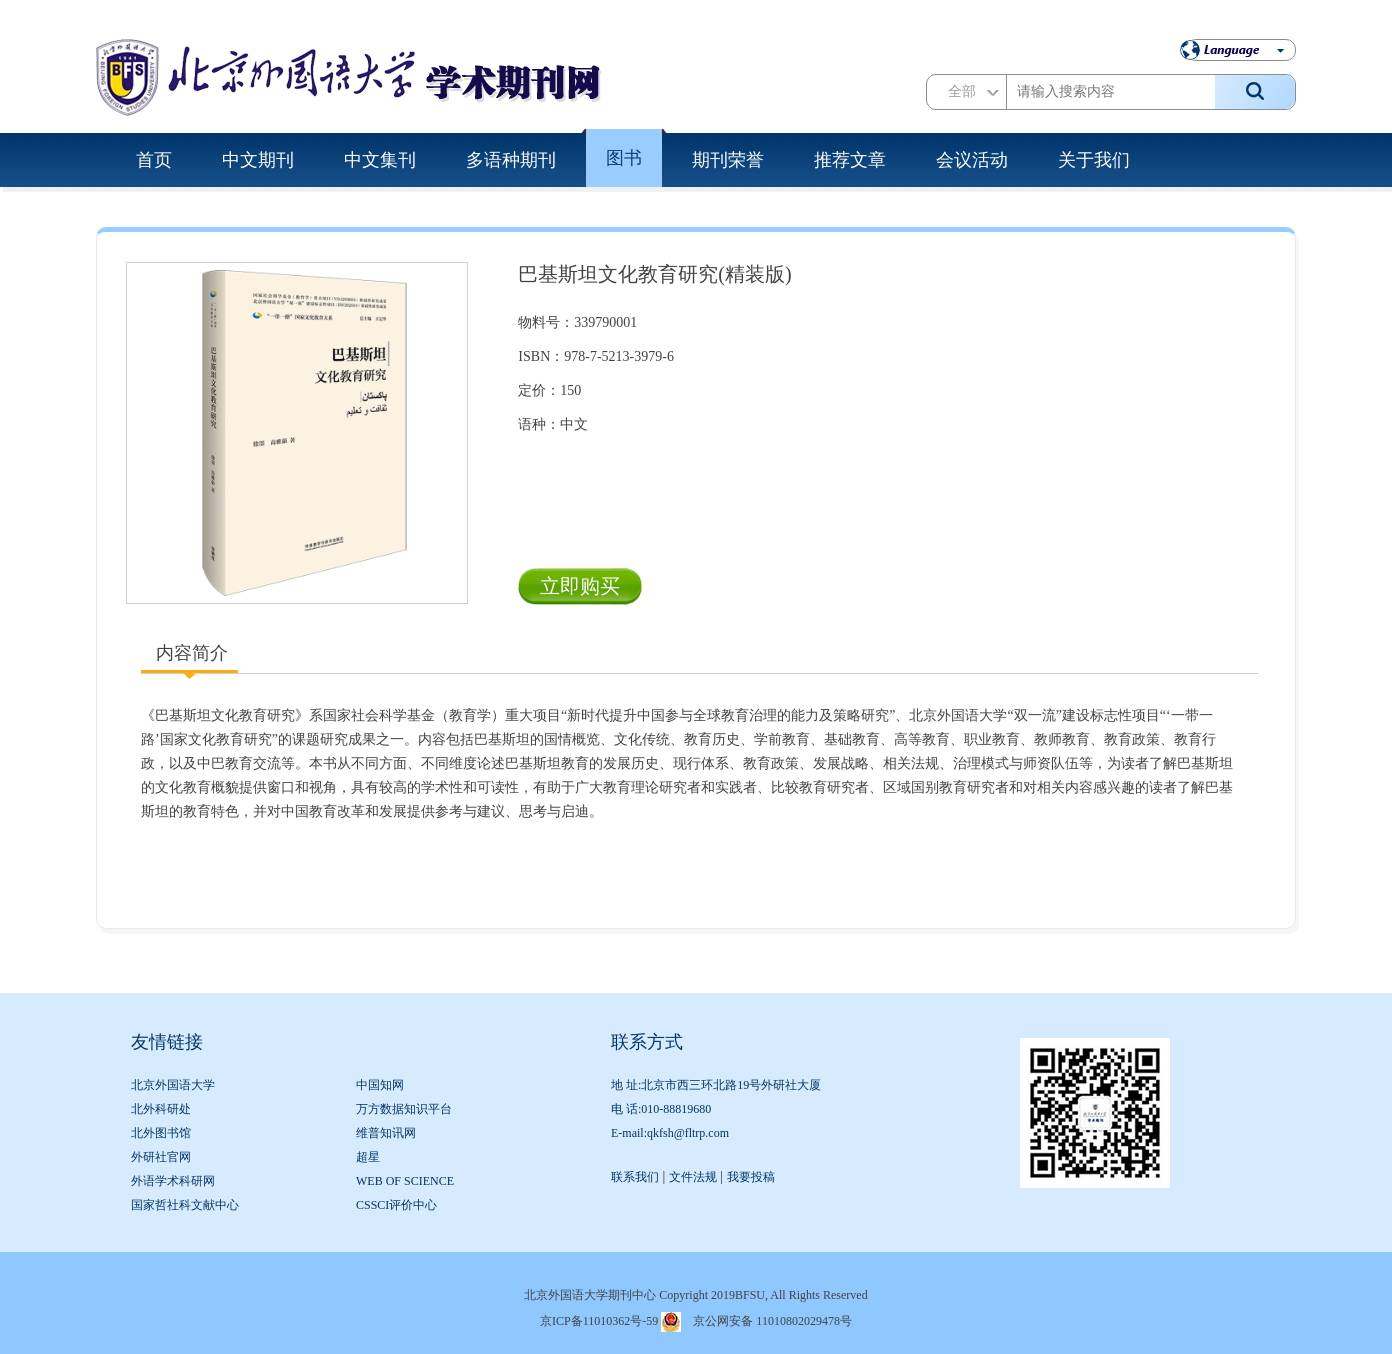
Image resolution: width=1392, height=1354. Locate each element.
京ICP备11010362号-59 (599, 1321)
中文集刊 (380, 160)
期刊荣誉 (728, 160)
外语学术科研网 (173, 1181)
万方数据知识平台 (404, 1109)
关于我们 (1094, 160)
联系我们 (635, 1177)
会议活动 (972, 160)
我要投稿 (751, 1177)
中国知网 (380, 1085)
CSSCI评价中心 (396, 1205)
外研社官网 (161, 1157)
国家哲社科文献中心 (185, 1205)
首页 (154, 160)
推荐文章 (850, 160)
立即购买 (580, 586)
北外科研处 (161, 1109)
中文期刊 (258, 160)
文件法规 (693, 1177)
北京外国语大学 (173, 1085)
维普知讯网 (386, 1133)
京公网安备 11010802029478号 (772, 1321)
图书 (624, 158)
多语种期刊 (511, 160)
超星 (368, 1157)
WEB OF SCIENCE (405, 1181)
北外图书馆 (161, 1133)
